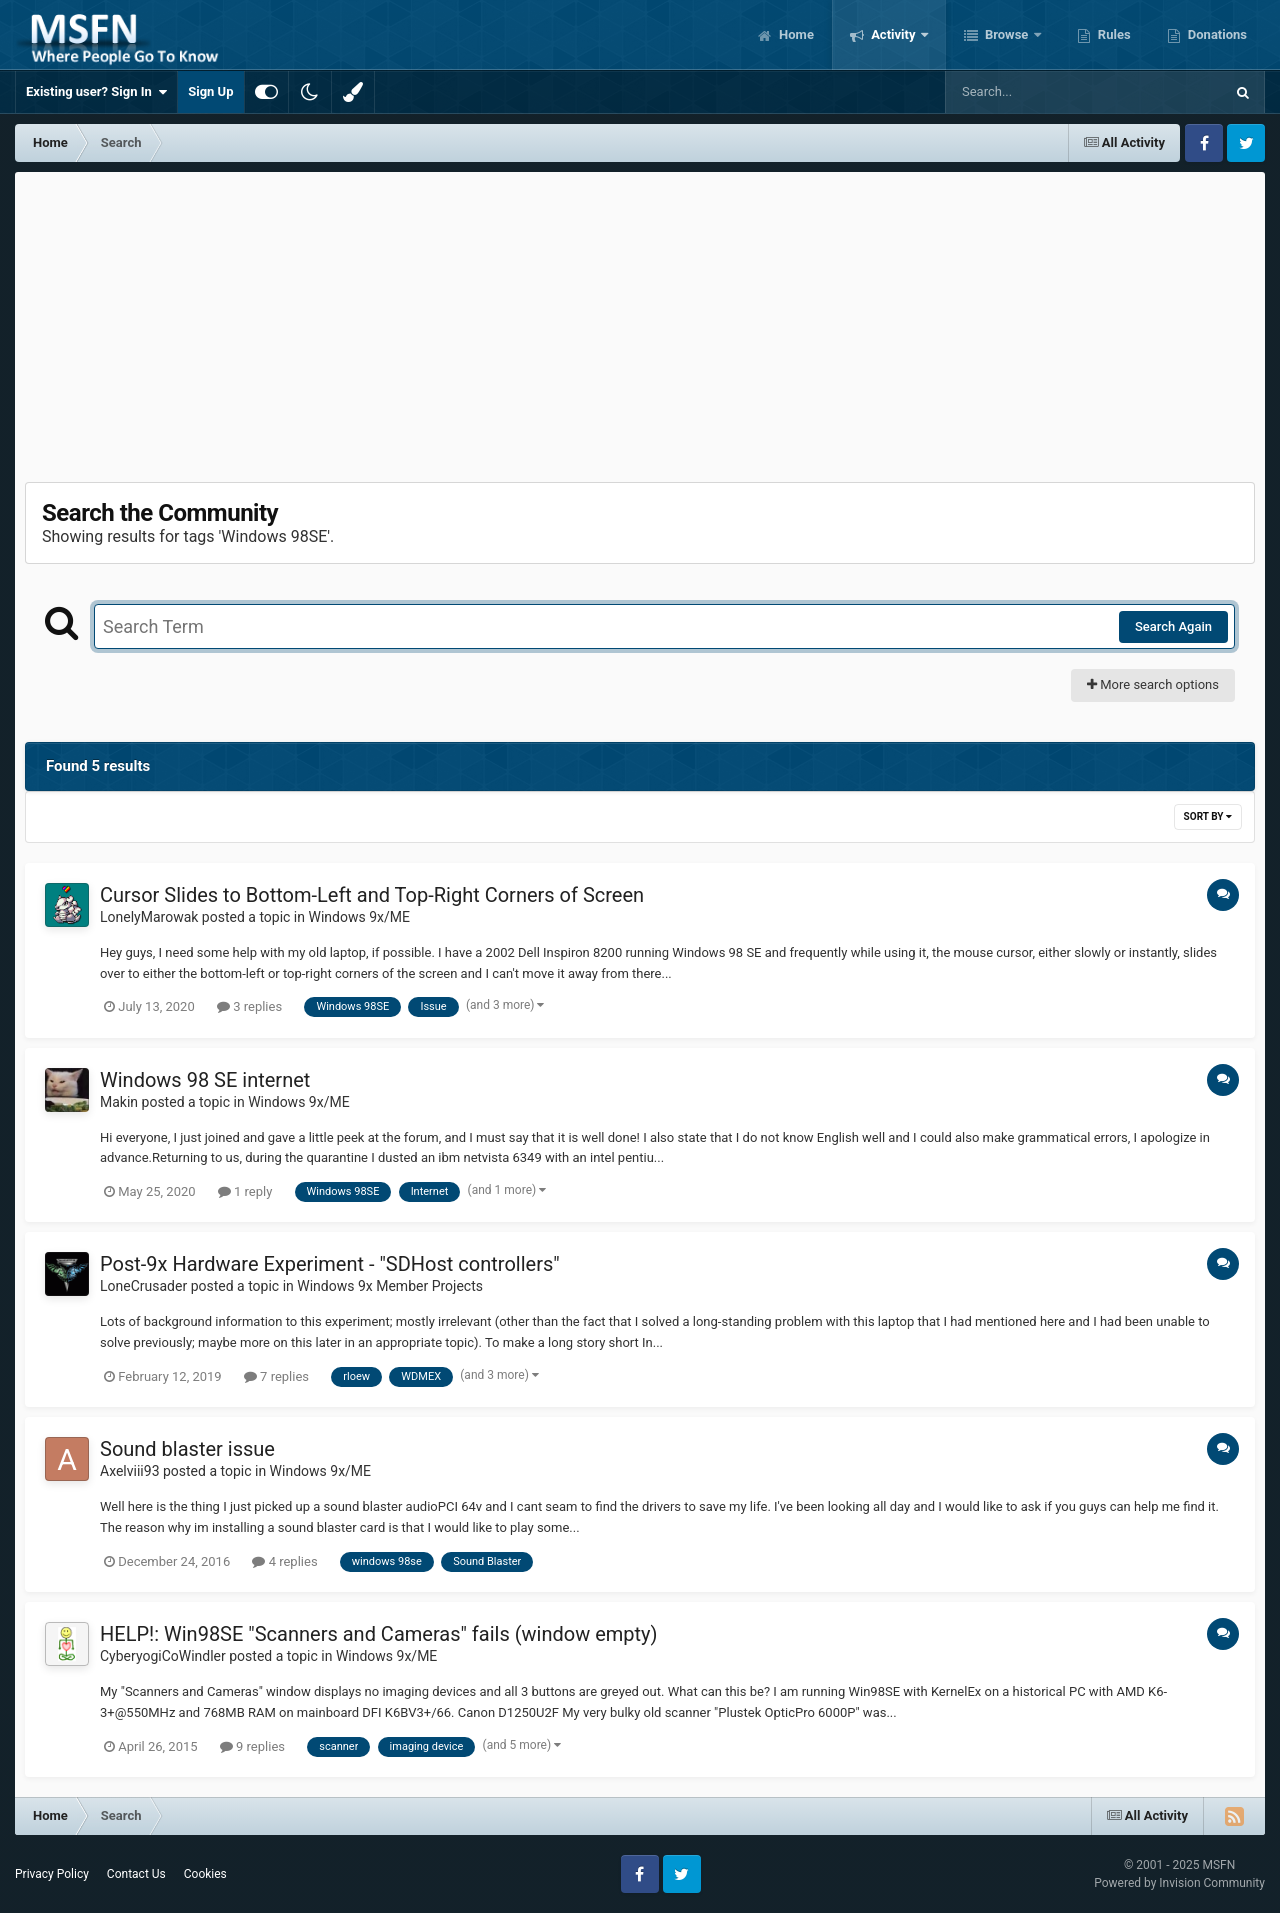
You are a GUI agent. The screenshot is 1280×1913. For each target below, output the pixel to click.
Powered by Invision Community (1179, 1883)
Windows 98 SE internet (205, 1080)
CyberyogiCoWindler (163, 1656)
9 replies (252, 1746)
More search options (1153, 684)
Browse (1007, 34)
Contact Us (136, 1874)
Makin (119, 1102)
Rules (1113, 34)
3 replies (249, 1006)
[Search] (1034, 92)
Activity (893, 34)
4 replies (284, 1561)
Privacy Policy (52, 1874)
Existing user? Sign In (96, 92)
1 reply (245, 1191)
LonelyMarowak (149, 917)
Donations (1216, 34)
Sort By (1208, 816)
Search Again (1173, 626)
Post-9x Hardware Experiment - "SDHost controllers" (330, 1264)
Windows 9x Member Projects (390, 1286)
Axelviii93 (130, 1471)
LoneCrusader (143, 1286)
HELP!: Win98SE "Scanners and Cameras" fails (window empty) (379, 1634)
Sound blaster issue (187, 1449)
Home (795, 34)
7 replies (276, 1376)
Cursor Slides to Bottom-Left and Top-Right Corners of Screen (372, 895)
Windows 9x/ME (358, 917)
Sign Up (210, 91)
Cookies (205, 1874)
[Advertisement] (640, 322)
